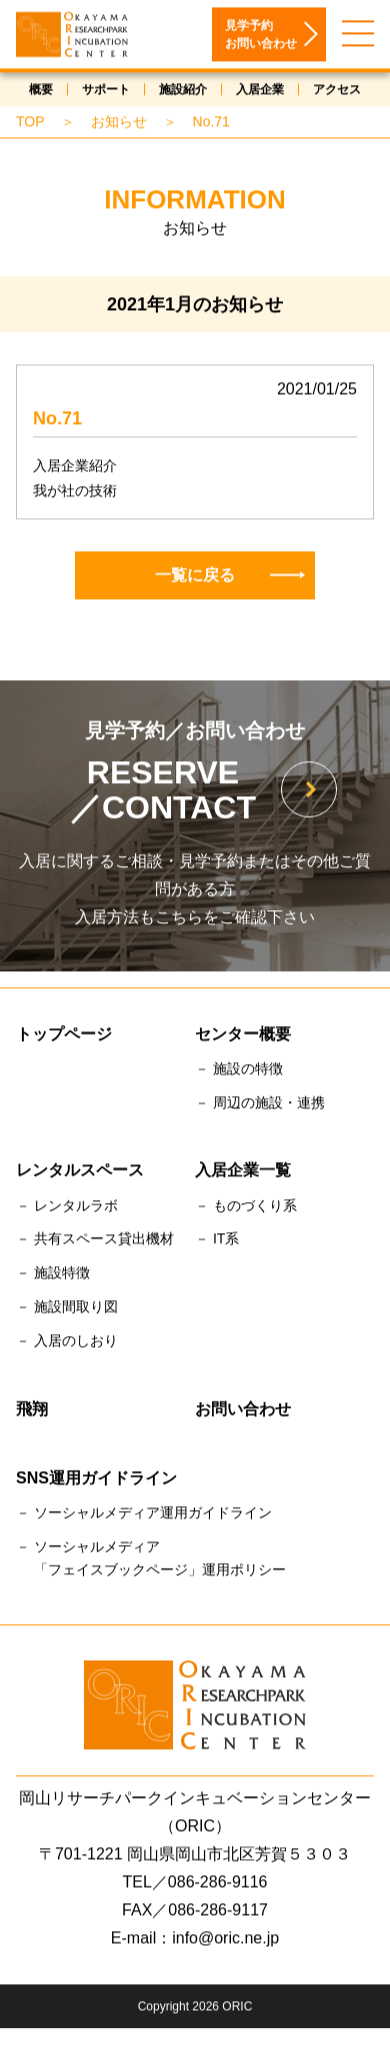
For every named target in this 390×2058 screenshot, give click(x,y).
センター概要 (243, 1036)
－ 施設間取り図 (67, 1309)
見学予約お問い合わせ (261, 37)
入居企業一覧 (243, 1173)
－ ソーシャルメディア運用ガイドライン (144, 1515)
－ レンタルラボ (67, 1208)
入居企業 (260, 92)
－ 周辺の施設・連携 (260, 1105)
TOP (30, 124)
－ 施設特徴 (53, 1276)
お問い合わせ (243, 1411)
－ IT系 (217, 1242)
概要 (41, 92)
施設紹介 (183, 92)
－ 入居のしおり (67, 1343)
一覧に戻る (230, 577)
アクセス (337, 92)
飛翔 (32, 1411)
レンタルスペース (80, 1173)
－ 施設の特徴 (239, 1071)
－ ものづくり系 (246, 1208)
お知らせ (119, 124)
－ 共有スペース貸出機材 (95, 1242)
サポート (106, 92)
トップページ (64, 1036)
